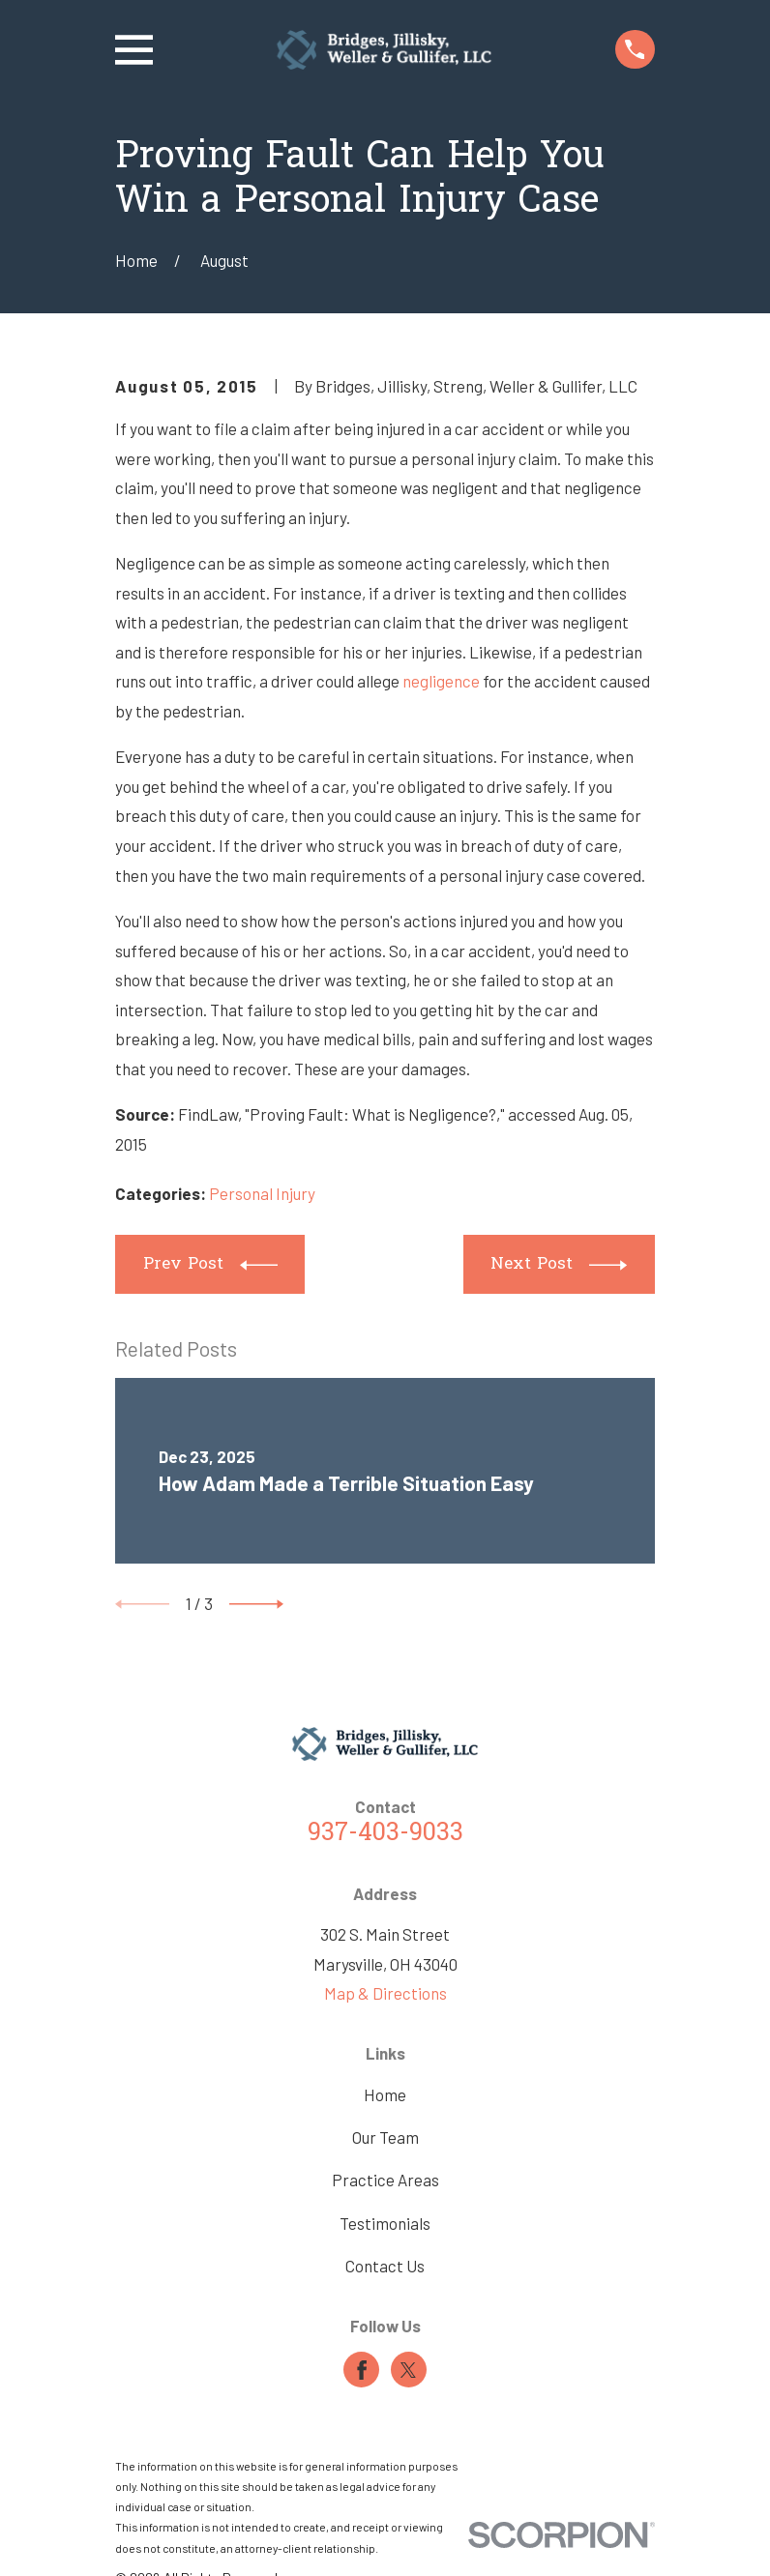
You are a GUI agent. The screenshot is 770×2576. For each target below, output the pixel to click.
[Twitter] (408, 2370)
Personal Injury (262, 1193)
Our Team (385, 2137)
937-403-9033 (385, 1834)
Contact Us (385, 2265)
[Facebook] (361, 2370)
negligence (441, 680)
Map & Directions (385, 1993)
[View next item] (256, 1604)
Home (385, 2094)
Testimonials (385, 2223)
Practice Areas (385, 2179)
